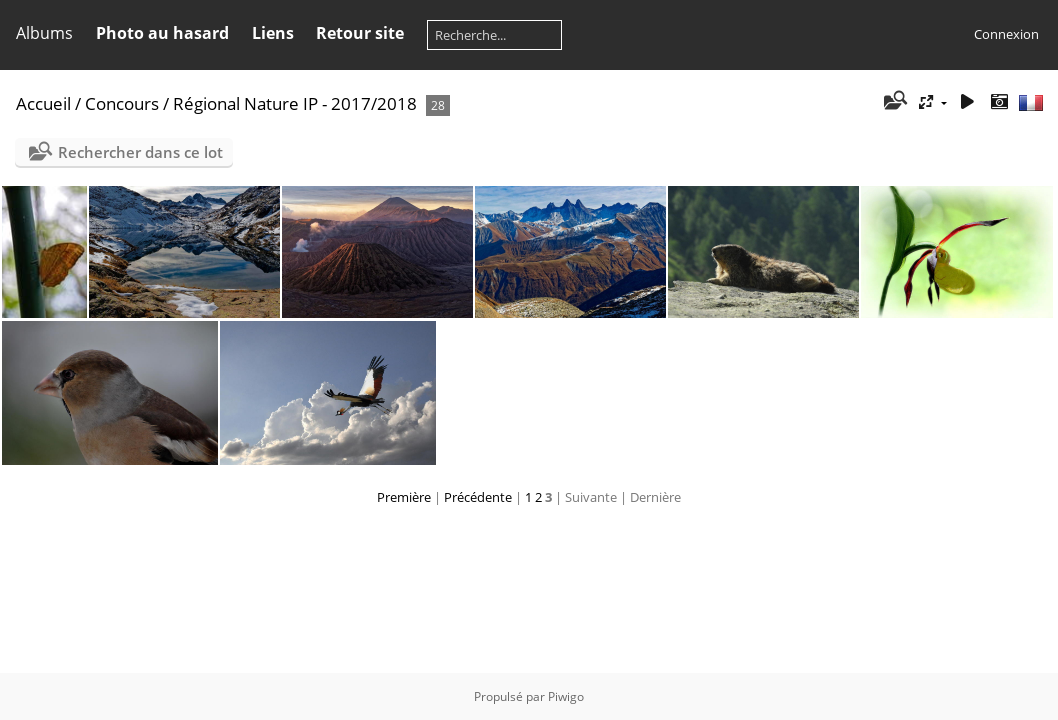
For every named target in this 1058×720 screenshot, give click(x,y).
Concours (122, 103)
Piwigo (566, 696)
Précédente (478, 497)
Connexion (1006, 34)
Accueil (43, 103)
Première (404, 497)
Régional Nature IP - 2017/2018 (295, 103)
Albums (44, 33)
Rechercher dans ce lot (140, 152)
